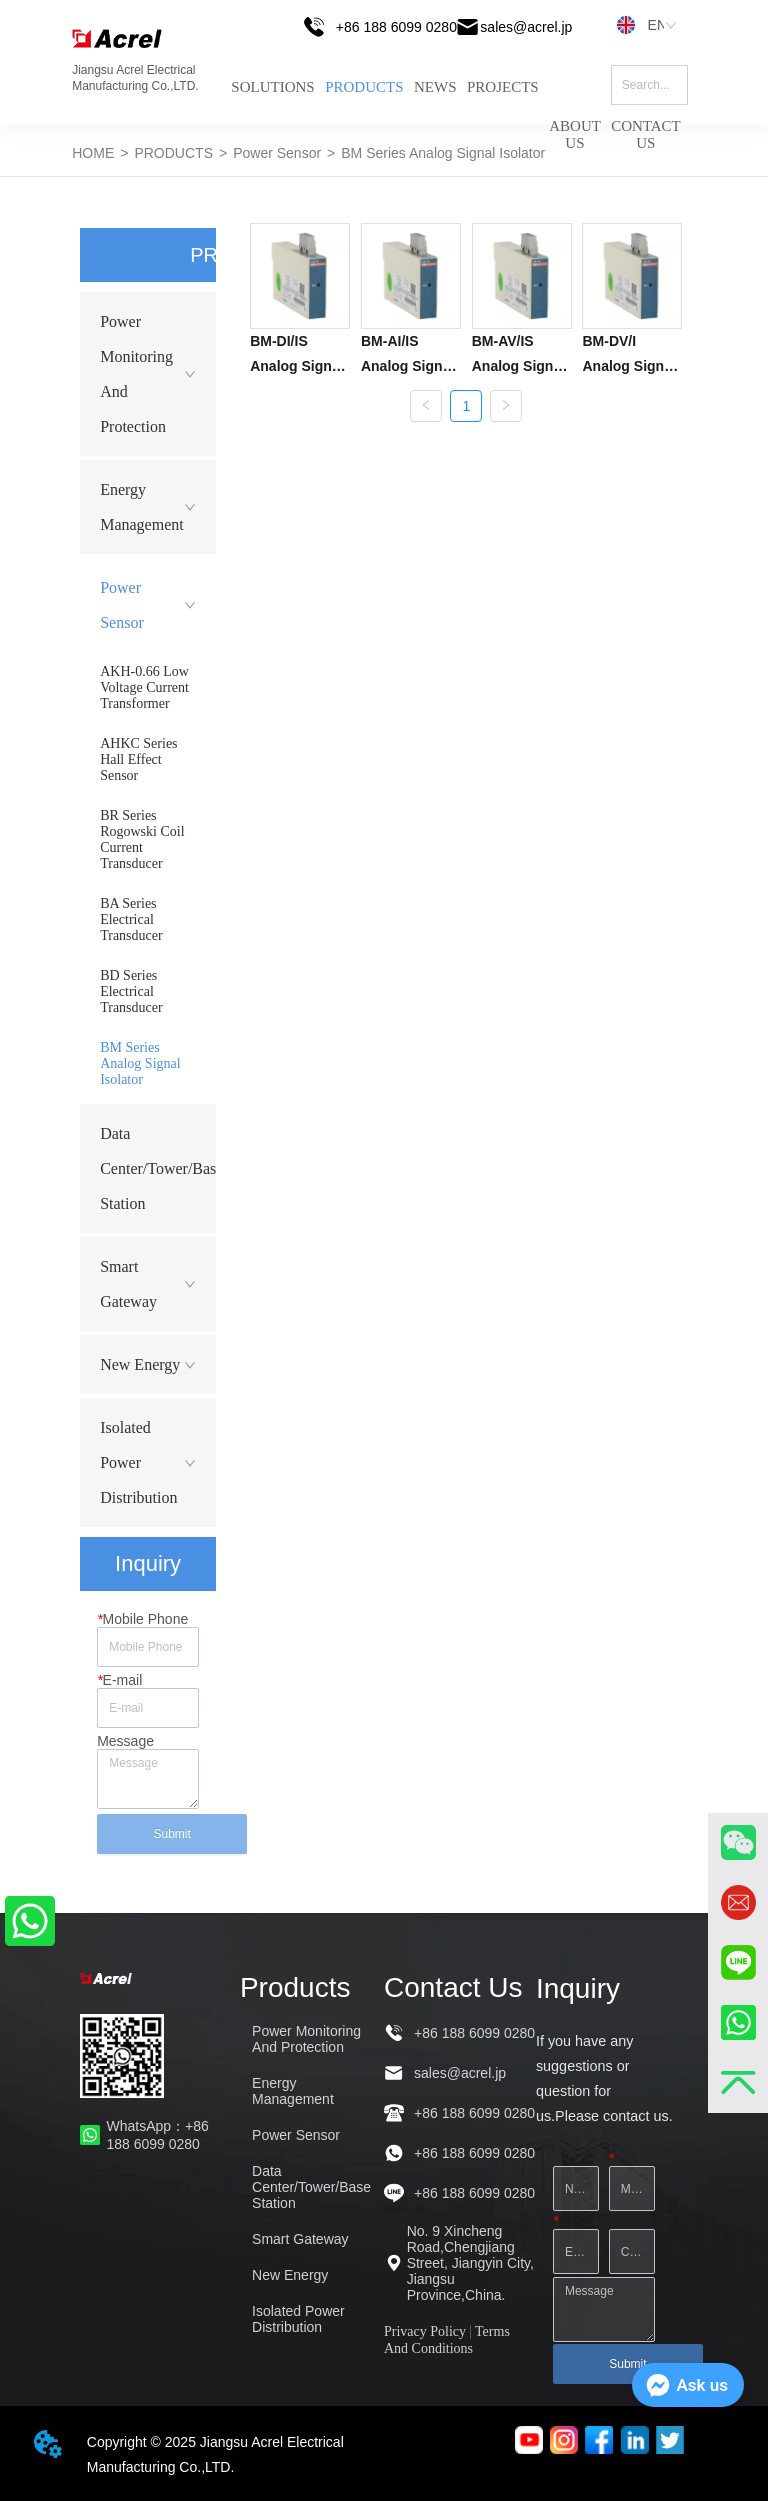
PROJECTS (503, 87)
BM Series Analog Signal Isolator (443, 153)
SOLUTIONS (272, 87)
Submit (171, 1834)
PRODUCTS (364, 87)
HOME (93, 153)
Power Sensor (277, 153)
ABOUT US (574, 119)
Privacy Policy (425, 2331)
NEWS (435, 87)
